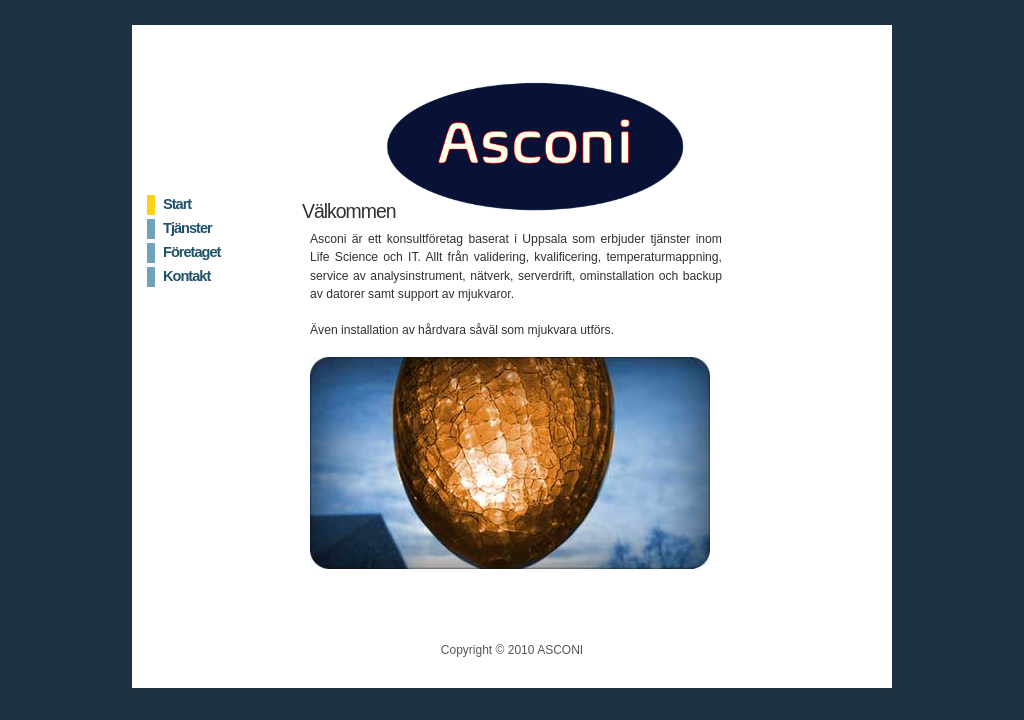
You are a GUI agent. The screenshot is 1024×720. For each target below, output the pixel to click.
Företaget (191, 252)
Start (177, 204)
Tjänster (187, 228)
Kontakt (186, 276)
